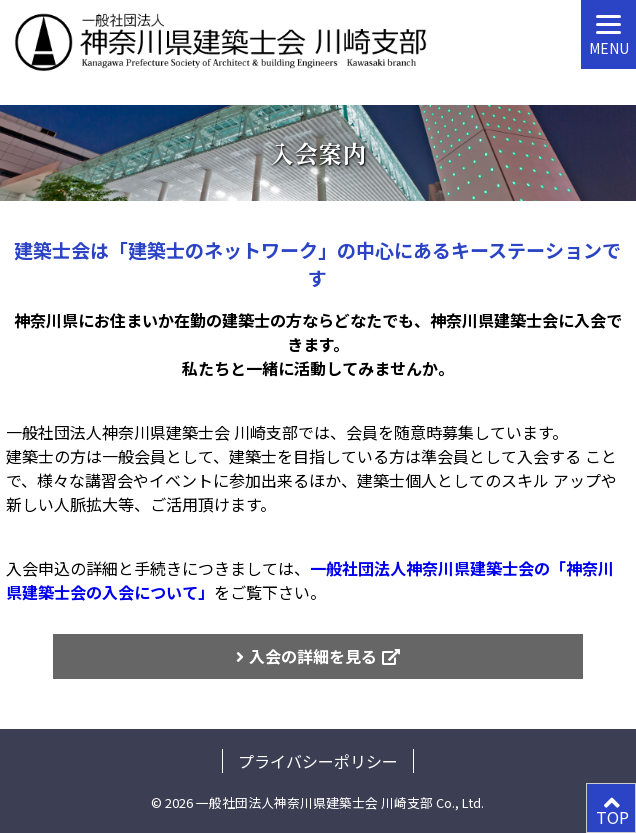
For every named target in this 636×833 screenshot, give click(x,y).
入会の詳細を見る (313, 656)
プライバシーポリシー (318, 761)
